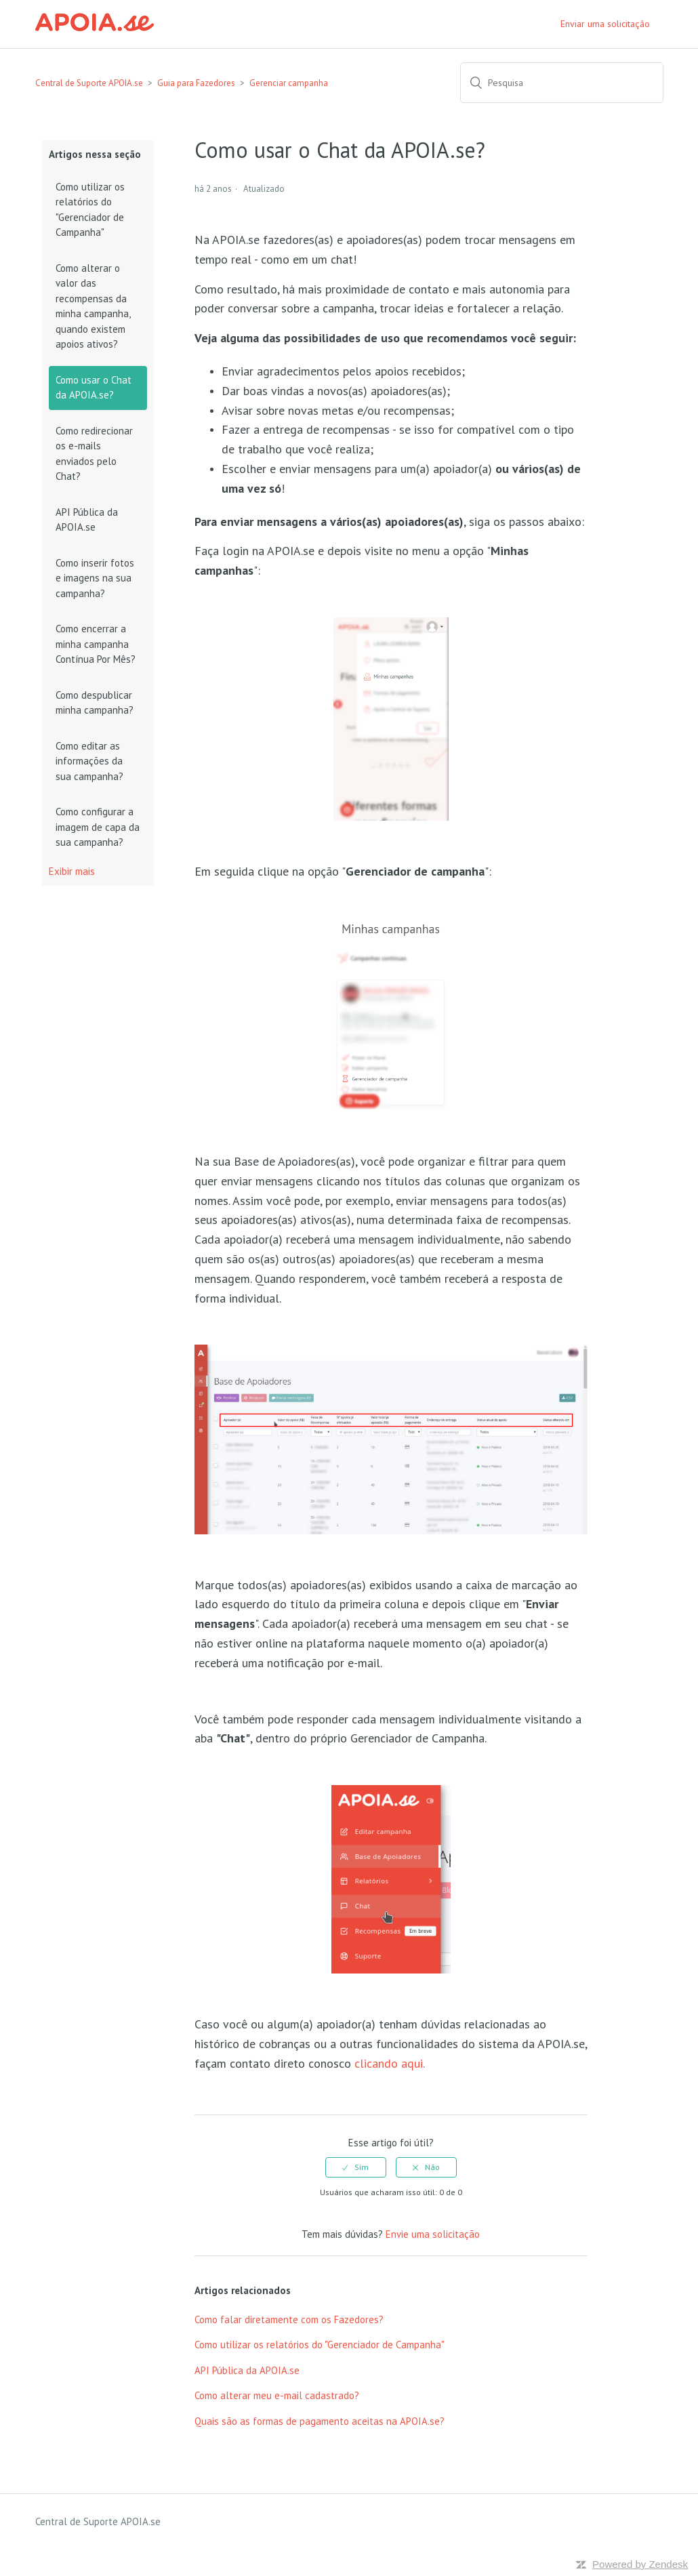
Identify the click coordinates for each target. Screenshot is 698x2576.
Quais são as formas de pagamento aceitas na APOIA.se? (319, 2421)
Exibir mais (72, 871)
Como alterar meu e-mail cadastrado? (276, 2395)
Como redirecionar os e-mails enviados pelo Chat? (94, 453)
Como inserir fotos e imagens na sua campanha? (95, 578)
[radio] (355, 2167)
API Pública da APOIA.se (87, 520)
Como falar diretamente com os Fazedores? (289, 2319)
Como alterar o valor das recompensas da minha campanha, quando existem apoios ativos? (93, 306)
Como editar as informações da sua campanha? (89, 761)
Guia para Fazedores (196, 83)
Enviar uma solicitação (605, 24)
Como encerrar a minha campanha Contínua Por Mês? (96, 644)
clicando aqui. (389, 2063)
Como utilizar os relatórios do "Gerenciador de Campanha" (90, 209)
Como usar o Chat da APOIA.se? (93, 387)
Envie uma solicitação (433, 2234)
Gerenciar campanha (288, 83)
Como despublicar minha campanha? (95, 703)
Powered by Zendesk (640, 2564)
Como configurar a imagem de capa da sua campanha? (98, 827)
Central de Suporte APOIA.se (89, 83)
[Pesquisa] (561, 82)
